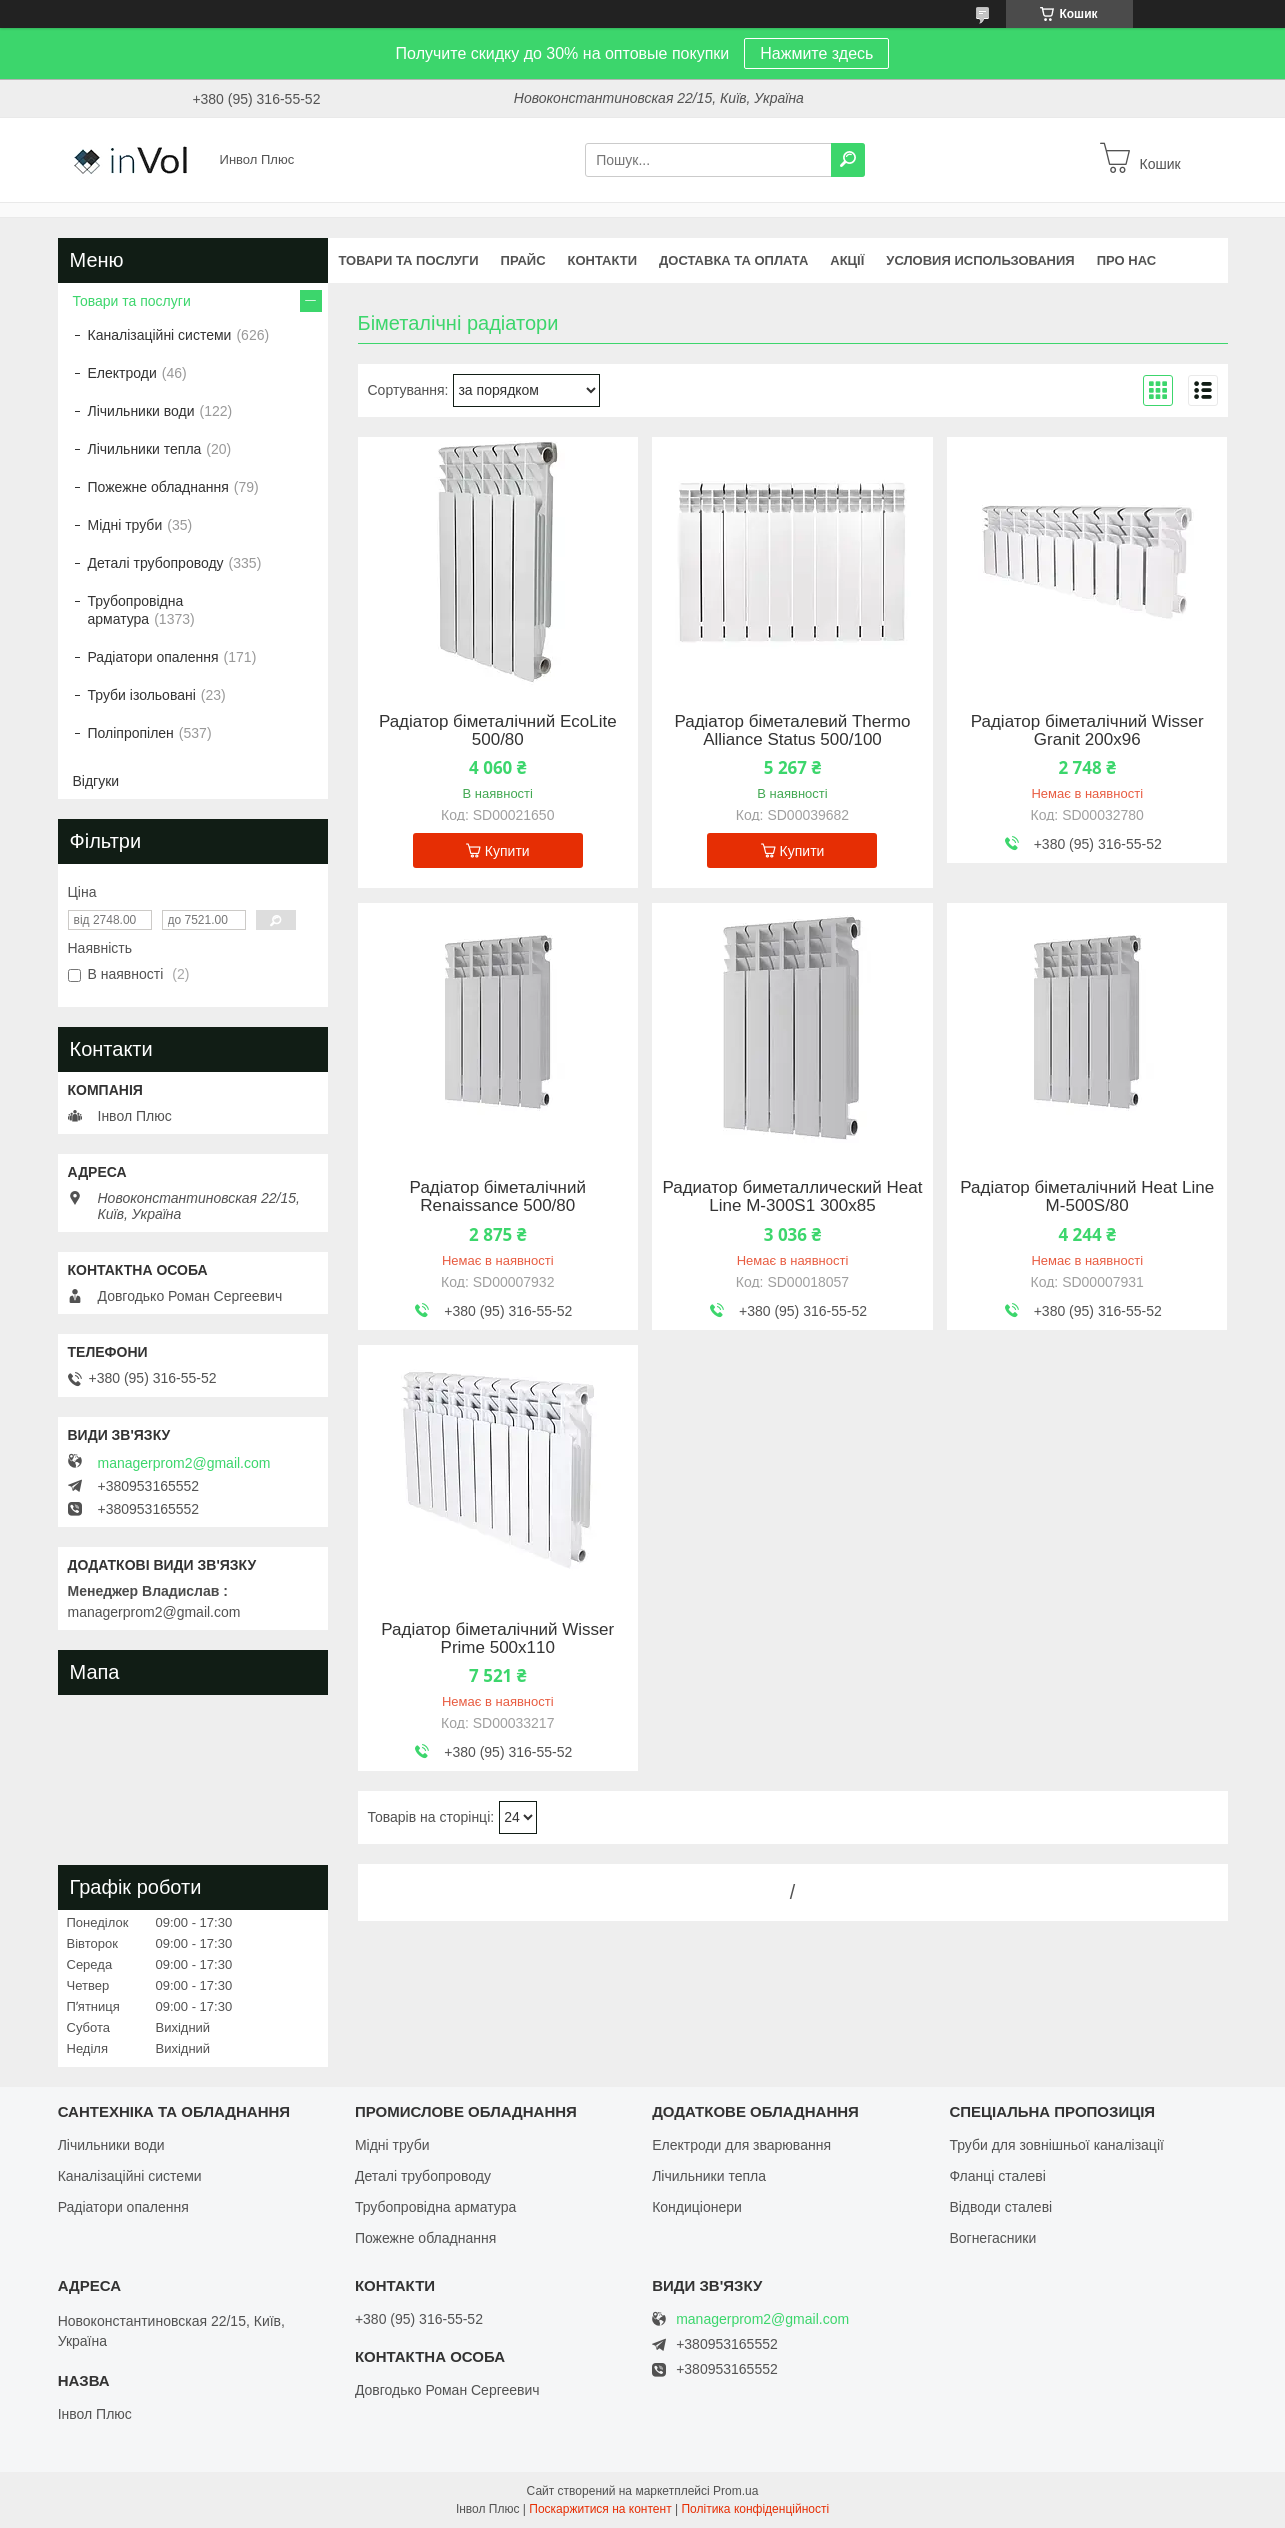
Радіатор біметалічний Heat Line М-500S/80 (1087, 1197)
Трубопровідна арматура (136, 610)
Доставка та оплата (733, 260)
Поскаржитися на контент (600, 2509)
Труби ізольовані (142, 695)
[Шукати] (848, 160)
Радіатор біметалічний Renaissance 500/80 (498, 1197)
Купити (507, 851)
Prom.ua (735, 2491)
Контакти (603, 260)
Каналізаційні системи (160, 335)
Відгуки (96, 781)
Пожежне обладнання (158, 487)
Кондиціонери (697, 2207)
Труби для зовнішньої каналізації (1056, 2145)
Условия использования (980, 260)
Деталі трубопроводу (156, 563)
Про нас (1126, 260)
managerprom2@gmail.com (184, 1463)
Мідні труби (125, 525)
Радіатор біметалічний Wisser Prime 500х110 (497, 1639)
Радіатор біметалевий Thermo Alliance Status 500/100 (792, 731)
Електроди (122, 373)
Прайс (523, 260)
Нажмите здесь (816, 53)
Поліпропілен (131, 733)
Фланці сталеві (997, 2176)
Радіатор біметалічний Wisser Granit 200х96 (1087, 731)
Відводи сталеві (1000, 2207)
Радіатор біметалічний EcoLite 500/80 (498, 731)
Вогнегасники (992, 2238)
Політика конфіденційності (755, 2509)
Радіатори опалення (153, 657)
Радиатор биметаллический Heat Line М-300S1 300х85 (792, 1197)
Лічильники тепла (145, 449)
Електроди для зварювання (741, 2145)
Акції (847, 260)
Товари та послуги (409, 260)
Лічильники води (141, 411)
